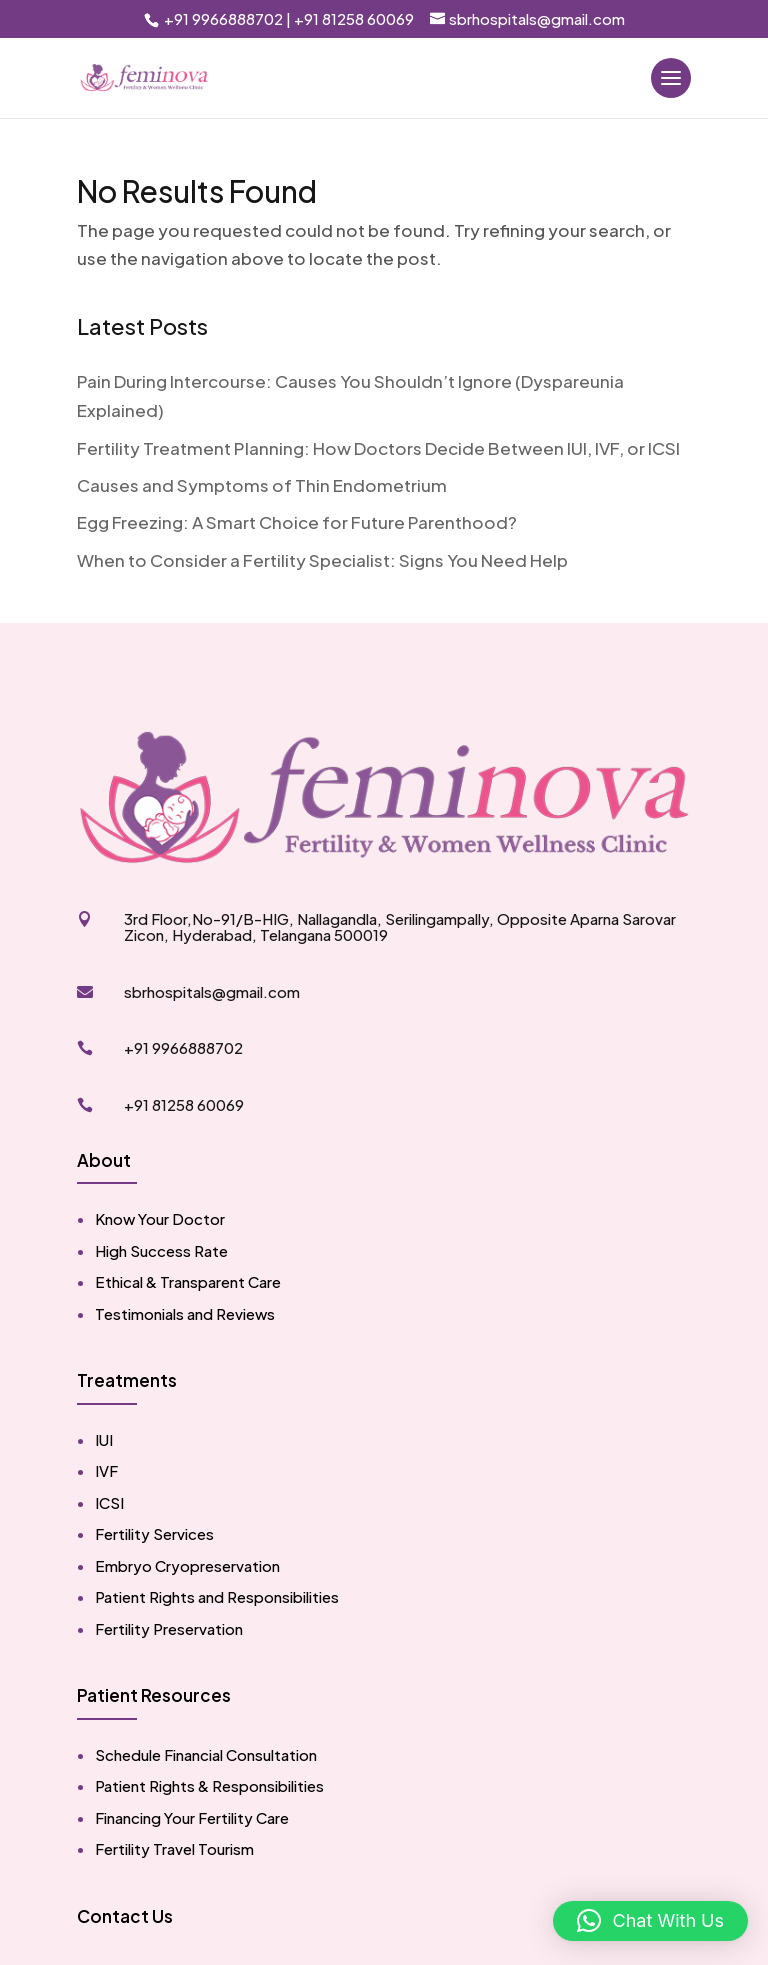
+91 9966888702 (222, 18)
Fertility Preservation (169, 1628)
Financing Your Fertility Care (192, 1817)
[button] (650, 1921)
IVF (106, 1470)
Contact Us (125, 1916)
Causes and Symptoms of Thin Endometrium (263, 485)
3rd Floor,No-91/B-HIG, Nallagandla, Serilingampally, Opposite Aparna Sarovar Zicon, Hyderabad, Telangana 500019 (400, 927)
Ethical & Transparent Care (188, 1281)
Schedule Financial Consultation (206, 1754)
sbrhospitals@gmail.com (212, 991)
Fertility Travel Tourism (174, 1848)
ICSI (109, 1502)
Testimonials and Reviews (185, 1313)
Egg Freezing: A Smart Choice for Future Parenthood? (297, 522)
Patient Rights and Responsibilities (217, 1596)
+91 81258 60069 (354, 18)
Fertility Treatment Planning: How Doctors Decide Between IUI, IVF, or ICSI (380, 448)
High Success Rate (161, 1250)
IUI (104, 1439)
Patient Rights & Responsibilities (209, 1785)
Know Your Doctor (160, 1218)
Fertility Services (154, 1533)
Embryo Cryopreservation (187, 1565)
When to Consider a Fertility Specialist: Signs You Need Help (322, 560)
